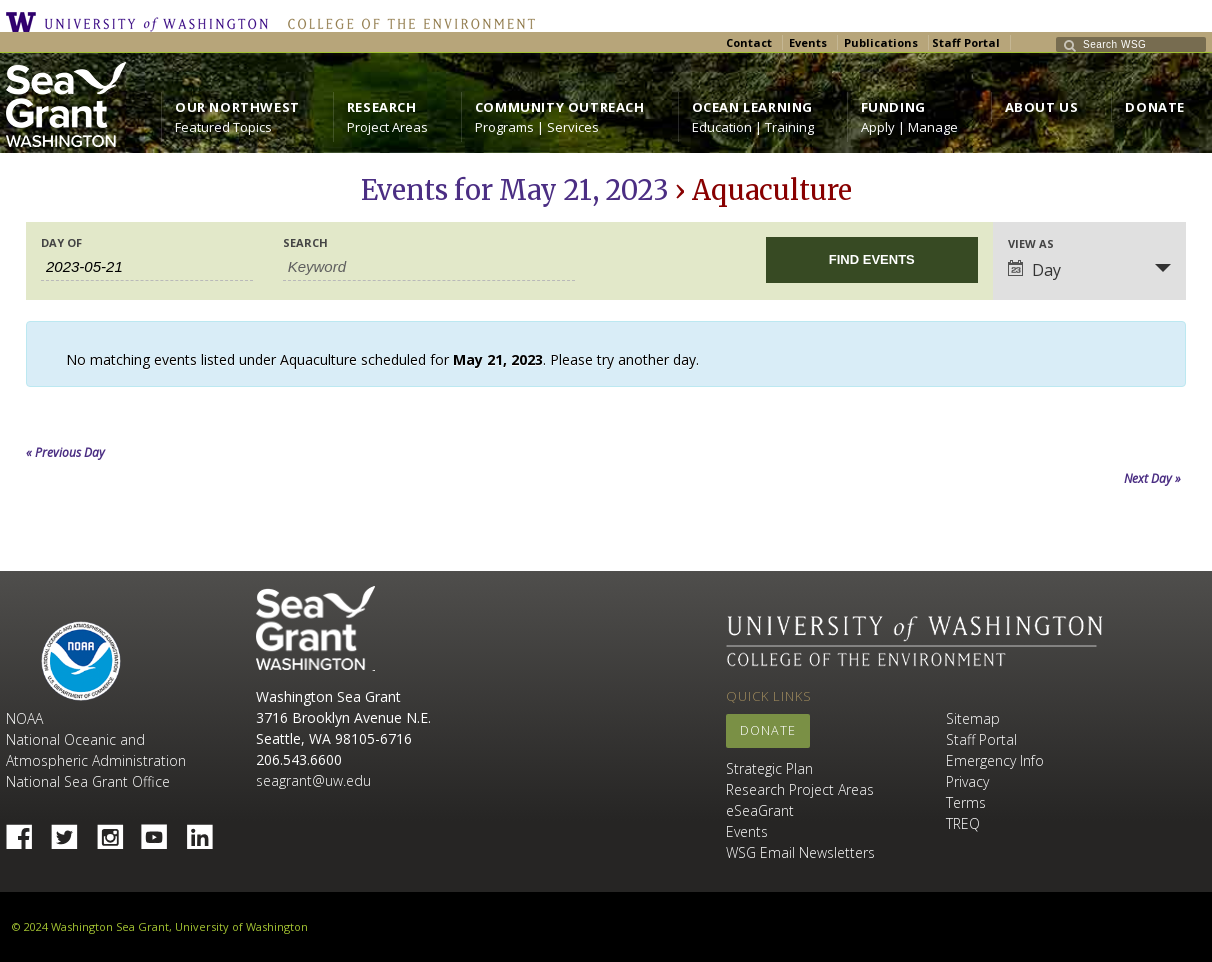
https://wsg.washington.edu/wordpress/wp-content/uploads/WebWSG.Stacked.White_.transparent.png (66, 104)
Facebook (27, 831)
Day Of (61, 242)
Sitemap (973, 718)
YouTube (162, 831)
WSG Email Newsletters (800, 852)
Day (1034, 270)
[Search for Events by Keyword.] (429, 267)
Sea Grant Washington (315, 628)
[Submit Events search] (872, 260)
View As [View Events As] (1031, 243)
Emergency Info (995, 760)
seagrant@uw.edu (313, 780)
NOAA (81, 661)
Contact (749, 42)
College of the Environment (406, 22)
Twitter (72, 831)
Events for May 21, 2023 (515, 190)
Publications (881, 42)
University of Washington (142, 22)
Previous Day (65, 452)
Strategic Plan (769, 768)
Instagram (117, 831)
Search (305, 242)
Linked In (207, 831)
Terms (966, 802)
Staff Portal (966, 42)
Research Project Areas (800, 789)
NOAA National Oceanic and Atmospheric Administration (96, 739)
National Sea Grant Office (88, 781)
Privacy (967, 781)
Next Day (1152, 478)
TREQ (963, 823)
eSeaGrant (760, 810)
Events (808, 42)
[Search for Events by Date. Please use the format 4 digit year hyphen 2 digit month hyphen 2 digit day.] (147, 267)
